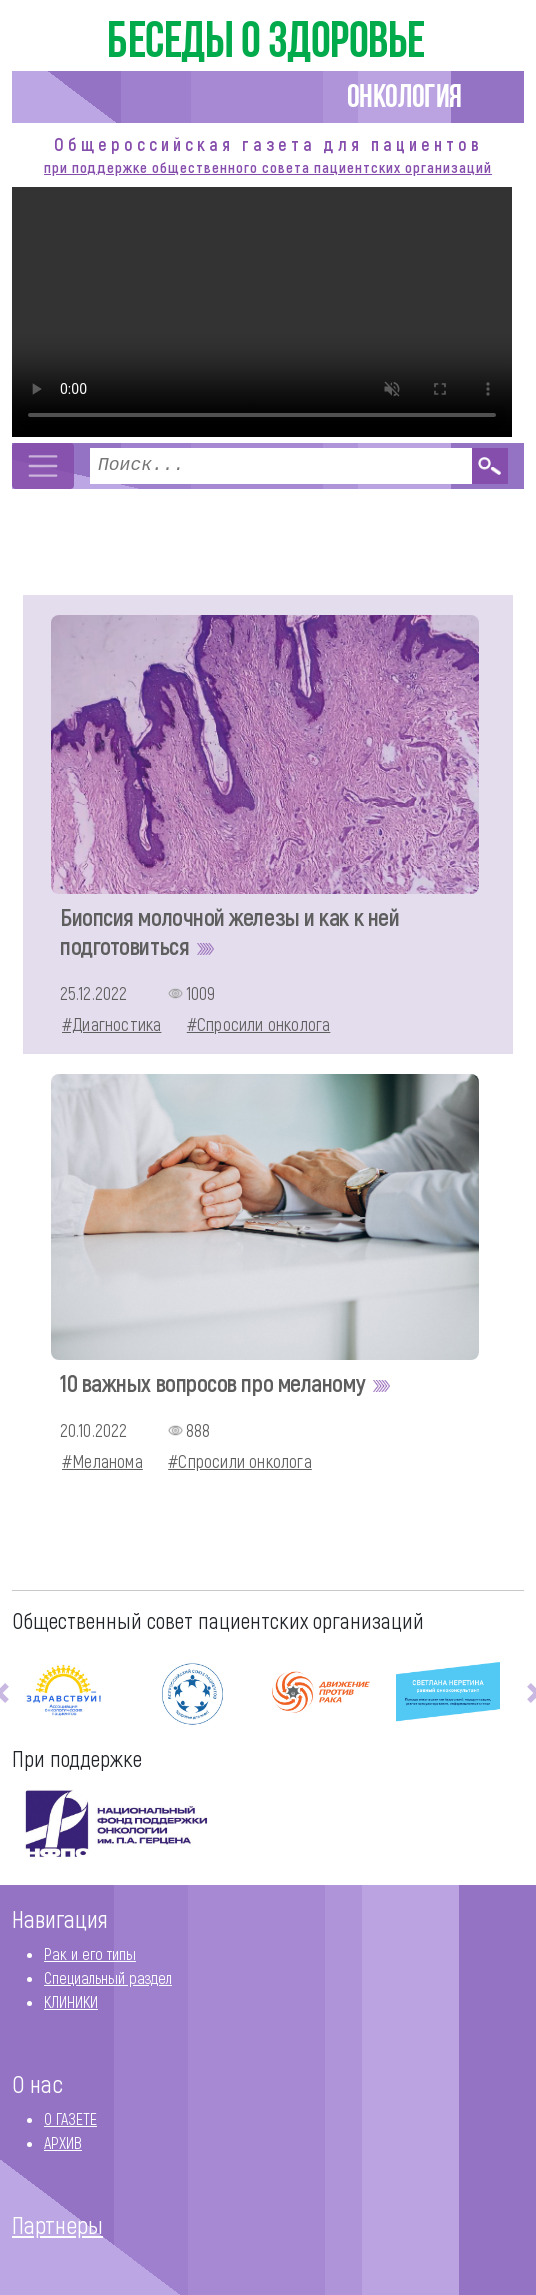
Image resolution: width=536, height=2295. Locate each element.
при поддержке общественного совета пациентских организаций (268, 167)
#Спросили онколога (259, 1025)
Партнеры (57, 2224)
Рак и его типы (90, 1953)
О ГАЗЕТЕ (70, 2118)
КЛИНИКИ (71, 2001)
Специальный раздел (108, 1977)
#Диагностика (111, 1025)
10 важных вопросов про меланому (227, 1382)
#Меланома (102, 1462)
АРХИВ (63, 2142)
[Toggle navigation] (43, 466)
